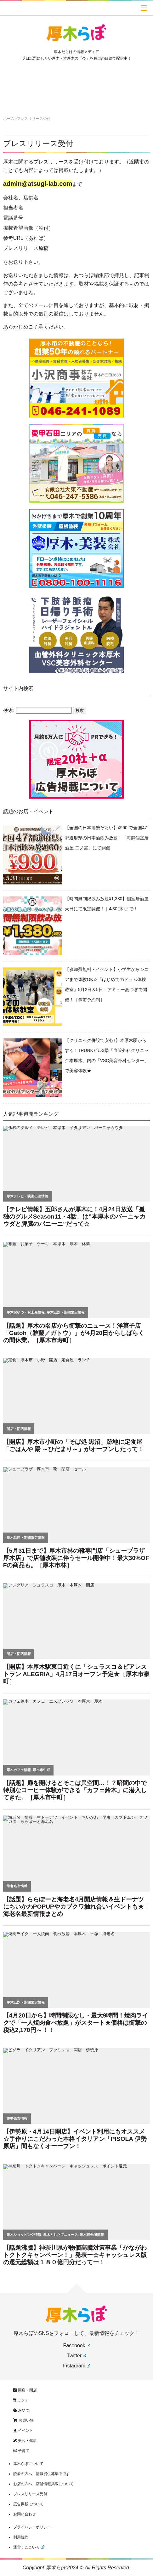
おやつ (21, 2410)
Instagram (76, 2365)
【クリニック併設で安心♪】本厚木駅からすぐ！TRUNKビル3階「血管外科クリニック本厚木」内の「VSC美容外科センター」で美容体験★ (107, 1055)
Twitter (76, 2355)
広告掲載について (28, 2504)
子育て (21, 2451)
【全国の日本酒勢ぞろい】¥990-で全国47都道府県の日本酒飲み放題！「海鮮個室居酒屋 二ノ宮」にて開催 (107, 837)
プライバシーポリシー (32, 2527)
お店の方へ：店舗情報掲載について (43, 2484)
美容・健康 (25, 2440)
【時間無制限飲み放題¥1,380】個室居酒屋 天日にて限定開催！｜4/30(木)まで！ (107, 903)
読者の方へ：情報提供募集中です (41, 2474)
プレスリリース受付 (38, 143)
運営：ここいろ (28, 2547)
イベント (23, 2430)
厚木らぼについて (28, 2463)
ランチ (21, 2400)
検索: (8, 710)
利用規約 (20, 2537)
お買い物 (23, 2420)
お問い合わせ (24, 2514)
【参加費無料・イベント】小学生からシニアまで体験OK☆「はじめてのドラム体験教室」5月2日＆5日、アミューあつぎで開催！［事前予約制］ (107, 984)
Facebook (76, 2345)
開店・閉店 (25, 2390)
